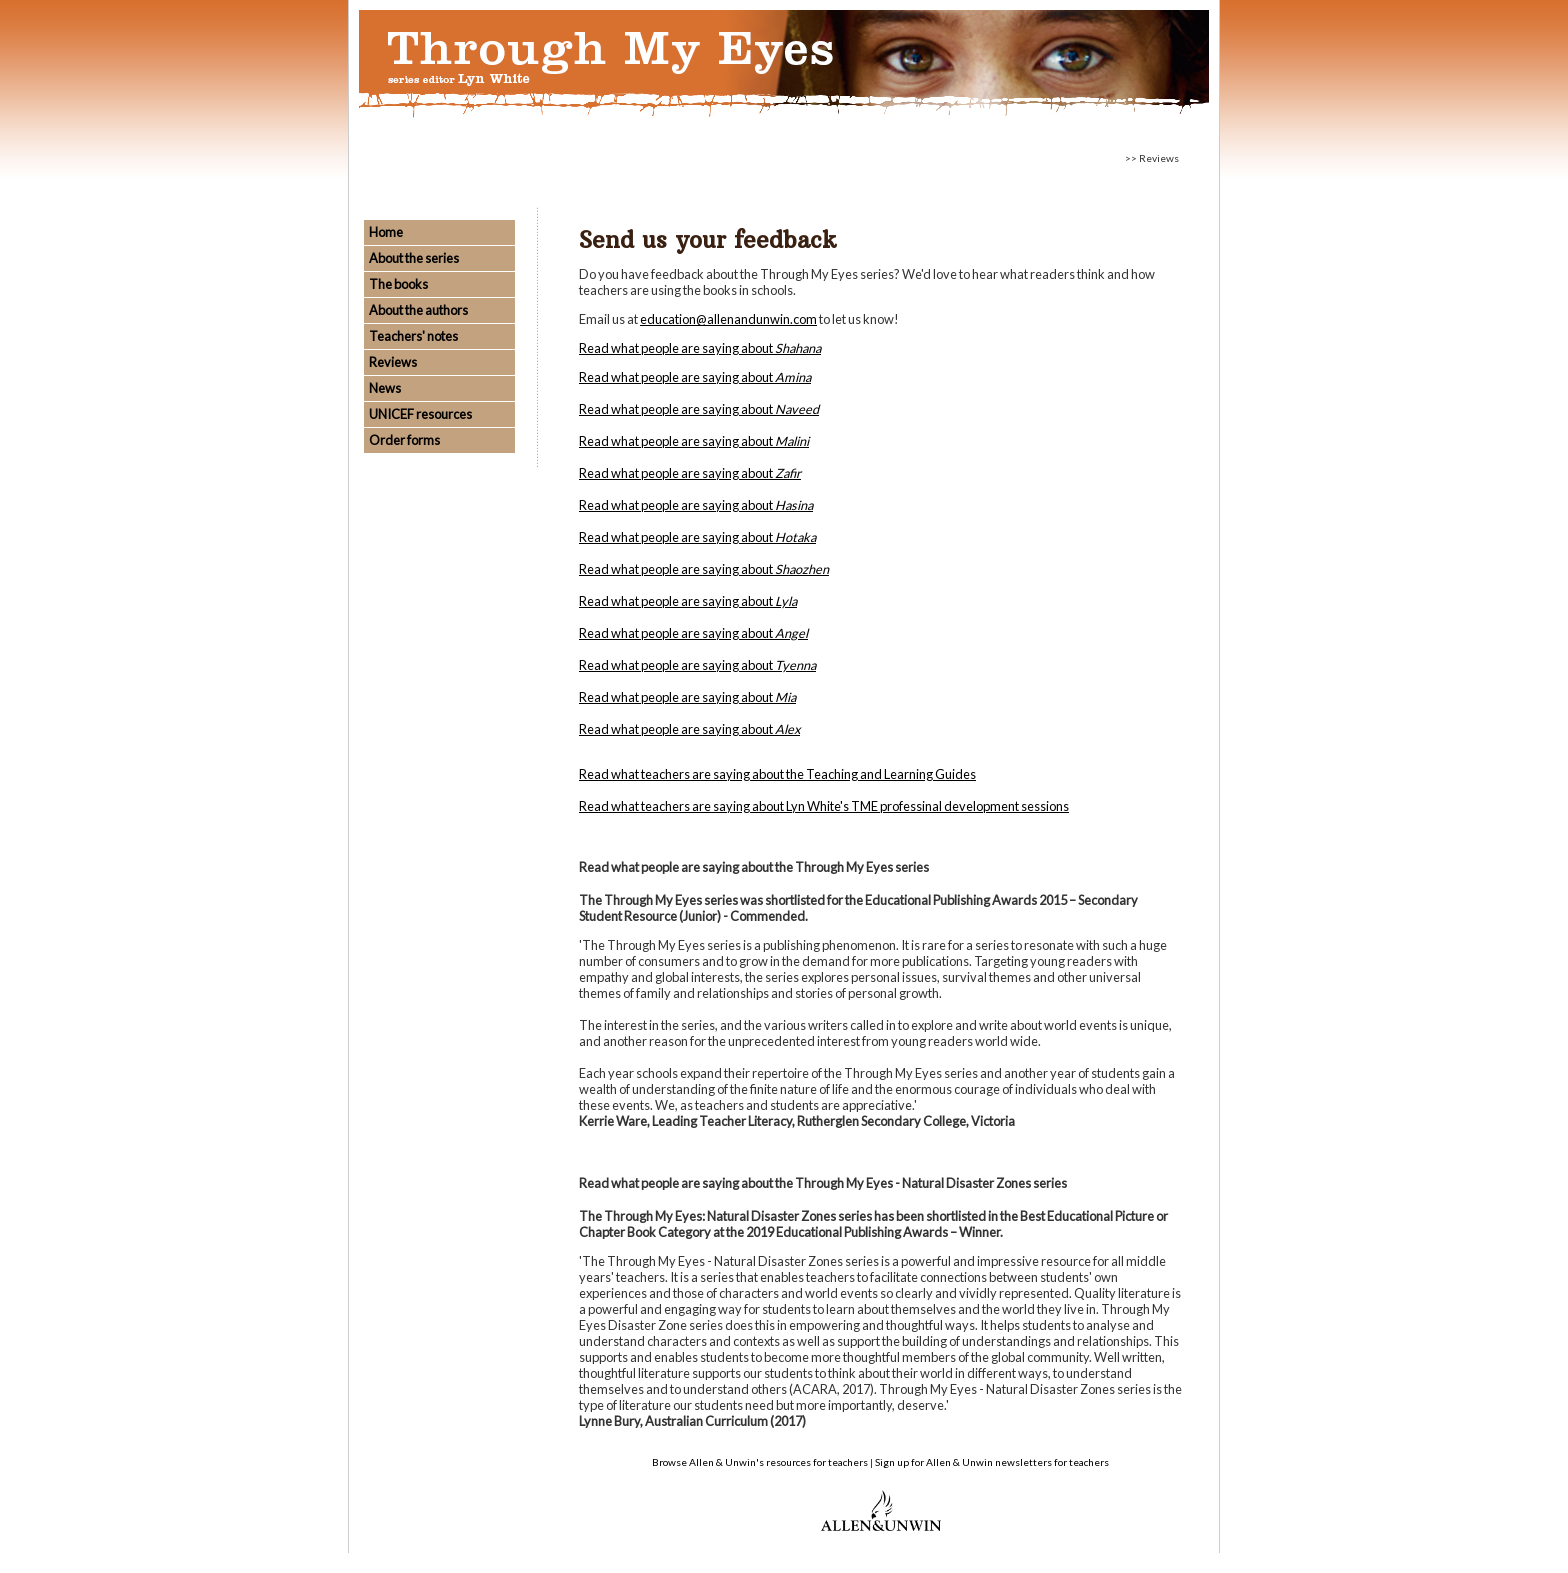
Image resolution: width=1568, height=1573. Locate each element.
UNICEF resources (420, 414)
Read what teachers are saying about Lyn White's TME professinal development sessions (824, 806)
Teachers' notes (413, 336)
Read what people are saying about (700, 348)
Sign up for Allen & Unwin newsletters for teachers (992, 1462)
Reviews (393, 362)
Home (386, 232)
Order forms (404, 440)
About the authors (418, 310)
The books (398, 284)
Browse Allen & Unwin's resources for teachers (760, 1462)
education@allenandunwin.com (728, 319)
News (385, 388)
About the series (414, 258)
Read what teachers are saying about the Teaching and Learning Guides (777, 774)
